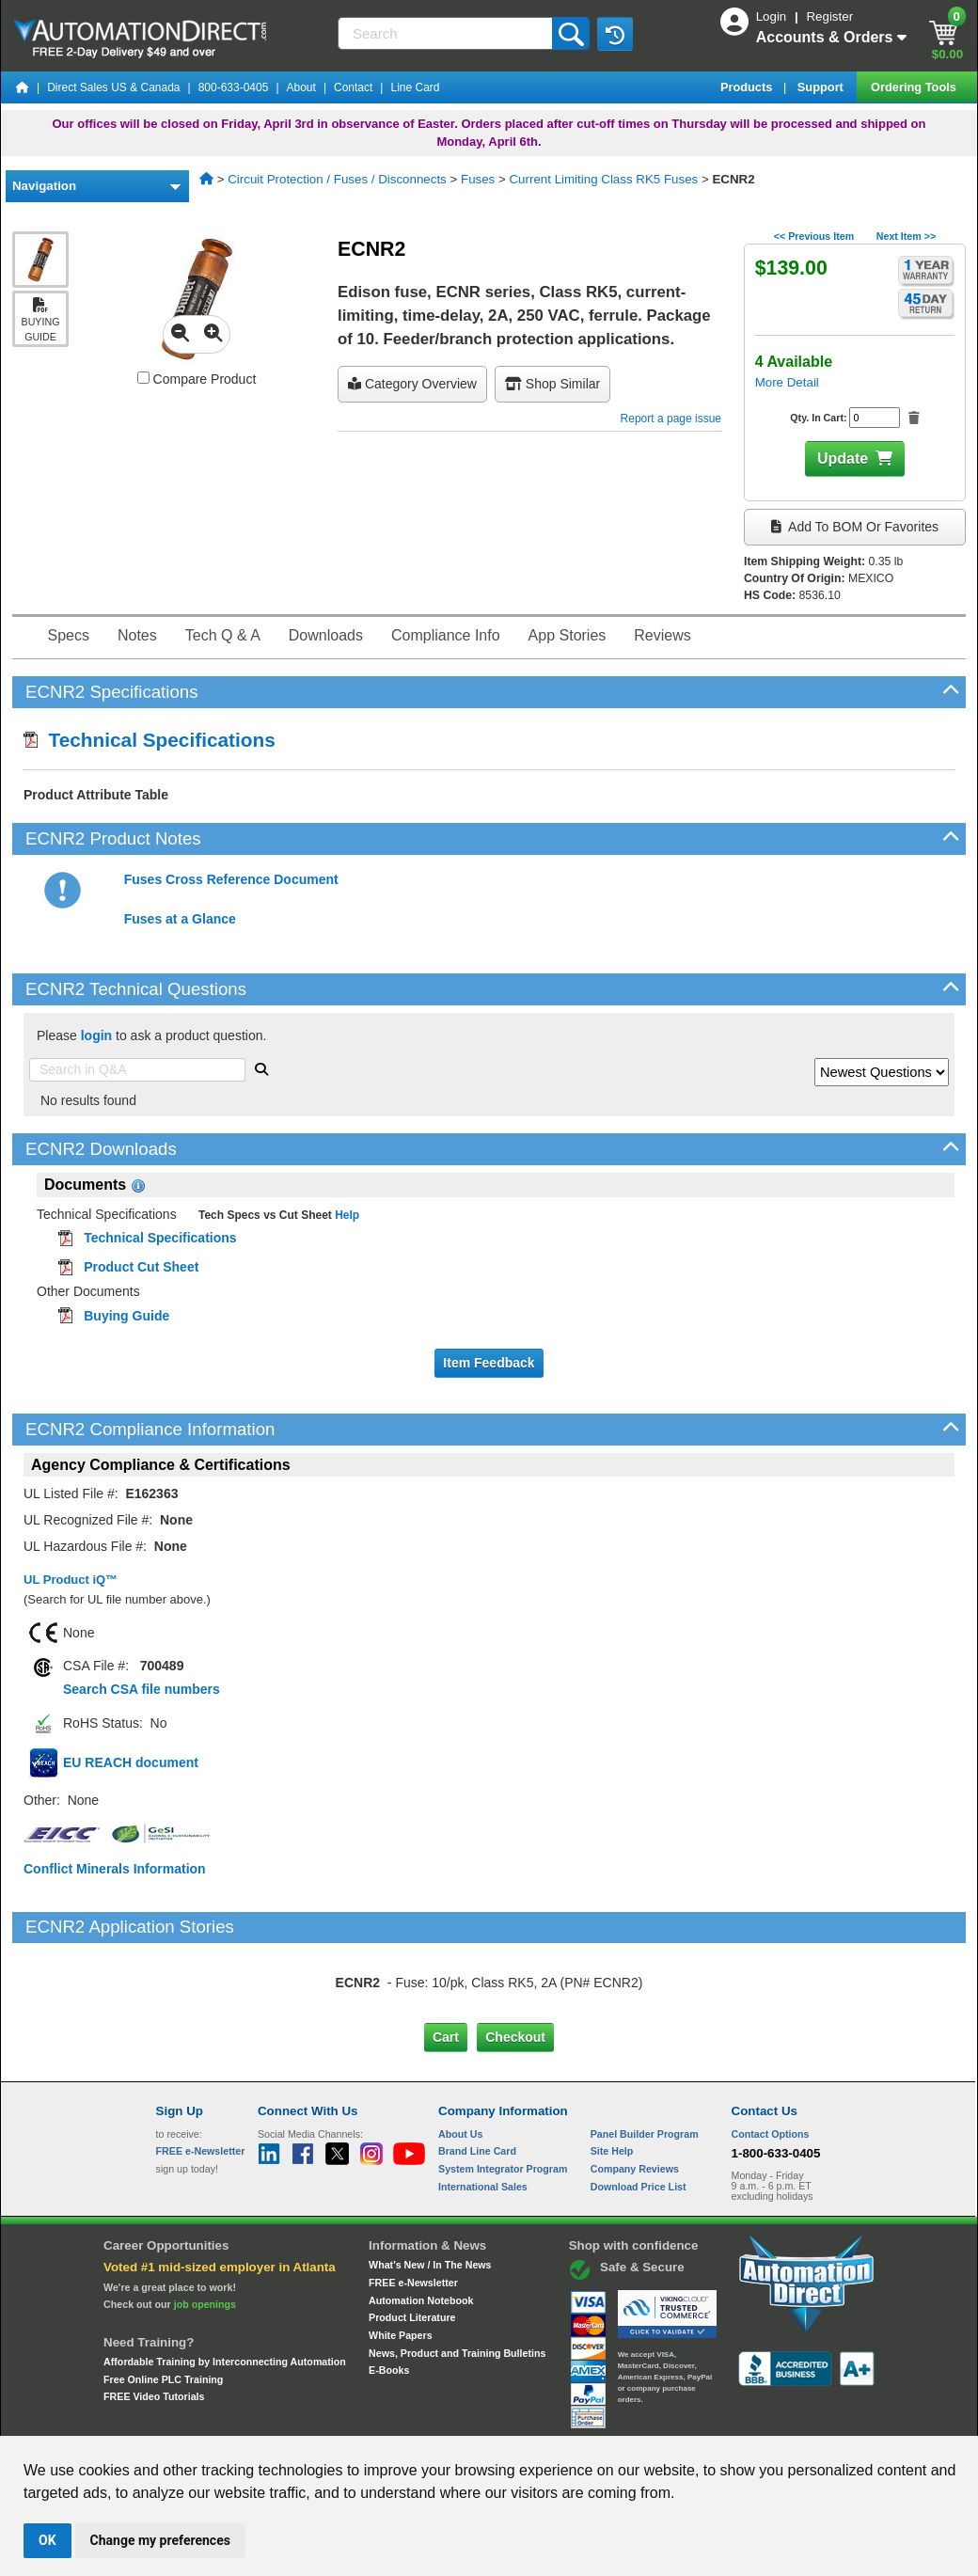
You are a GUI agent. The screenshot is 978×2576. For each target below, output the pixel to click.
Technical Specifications (150, 740)
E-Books (389, 2291)
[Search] (447, 33)
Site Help (612, 2072)
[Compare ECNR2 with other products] (143, 377)
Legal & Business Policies (595, 2418)
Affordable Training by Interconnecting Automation (224, 2282)
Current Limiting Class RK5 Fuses (603, 179)
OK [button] (47, 2540)
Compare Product (197, 379)
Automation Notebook (421, 2220)
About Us (460, 2055)
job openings (205, 2225)
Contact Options (771, 2055)
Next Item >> (906, 236)
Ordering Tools (915, 87)
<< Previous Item (814, 236)
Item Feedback (488, 1362)
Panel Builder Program (645, 2055)
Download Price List (638, 2107)
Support (822, 87)
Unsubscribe (388, 2418)
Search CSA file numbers (141, 1689)
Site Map (196, 2418)
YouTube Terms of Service (732, 2418)
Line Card (414, 87)
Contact (353, 87)
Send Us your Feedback (287, 2418)
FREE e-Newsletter (413, 2203)
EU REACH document (130, 1762)
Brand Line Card (477, 2072)
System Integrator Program (502, 2089)
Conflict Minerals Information (115, 1868)
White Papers (401, 2256)
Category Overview (412, 383)
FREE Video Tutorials (153, 2317)
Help (345, 1215)
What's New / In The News (430, 2185)
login (96, 1035)
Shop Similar (552, 383)
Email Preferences (475, 2418)
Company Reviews (635, 2089)
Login (773, 16)
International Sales (483, 2107)
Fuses (478, 179)
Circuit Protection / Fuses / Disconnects (337, 179)
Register (829, 16)
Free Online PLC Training (163, 2299)
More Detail (787, 382)
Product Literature (412, 2238)
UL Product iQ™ (71, 1579)
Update (842, 458)
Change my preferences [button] (160, 2540)
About (301, 87)
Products (748, 87)
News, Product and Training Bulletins (457, 2273)
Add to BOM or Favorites (855, 526)
